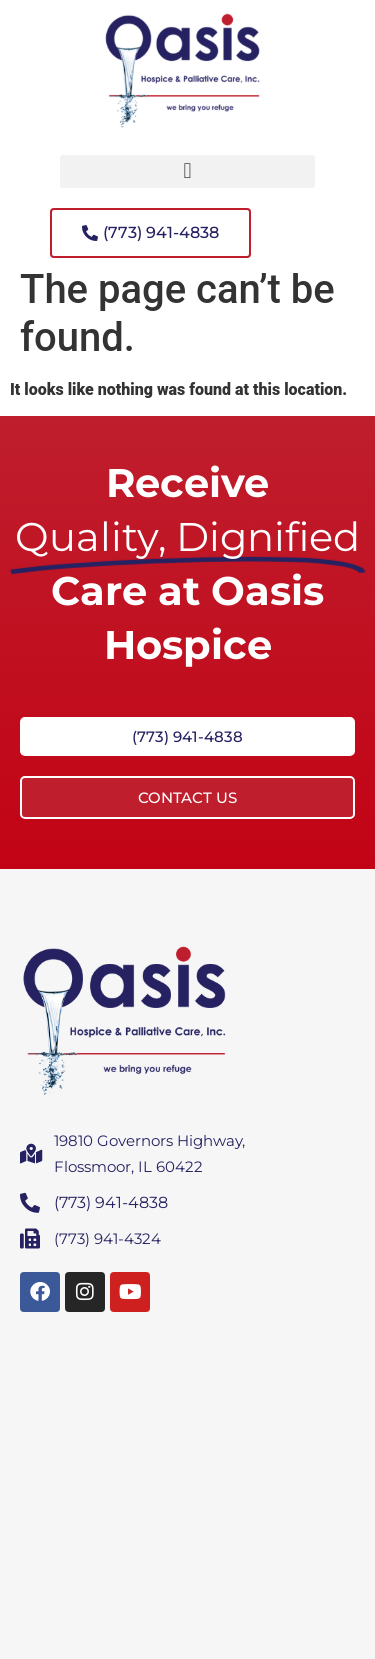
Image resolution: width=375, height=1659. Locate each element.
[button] (187, 171)
